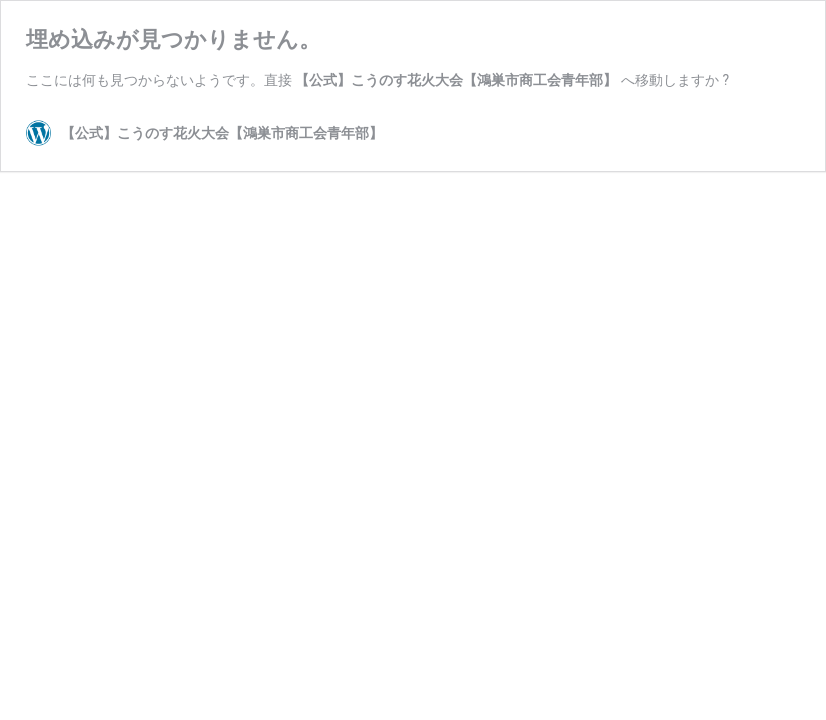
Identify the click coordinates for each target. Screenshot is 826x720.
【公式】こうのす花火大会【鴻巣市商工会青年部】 (456, 80)
